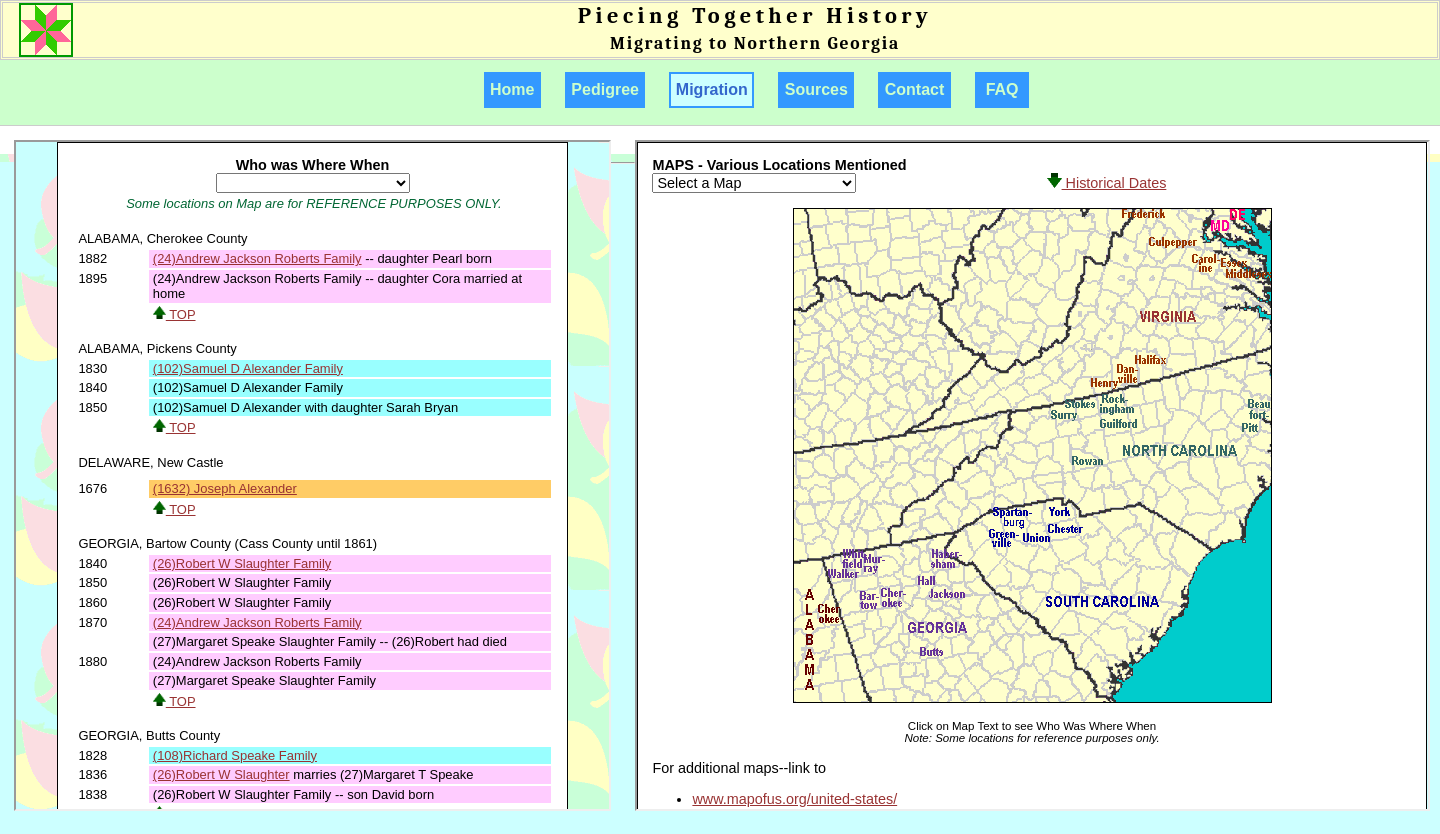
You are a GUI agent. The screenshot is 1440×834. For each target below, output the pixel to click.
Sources (816, 89)
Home (512, 89)
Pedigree (605, 89)
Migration (711, 89)
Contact (914, 89)
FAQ (1002, 89)
